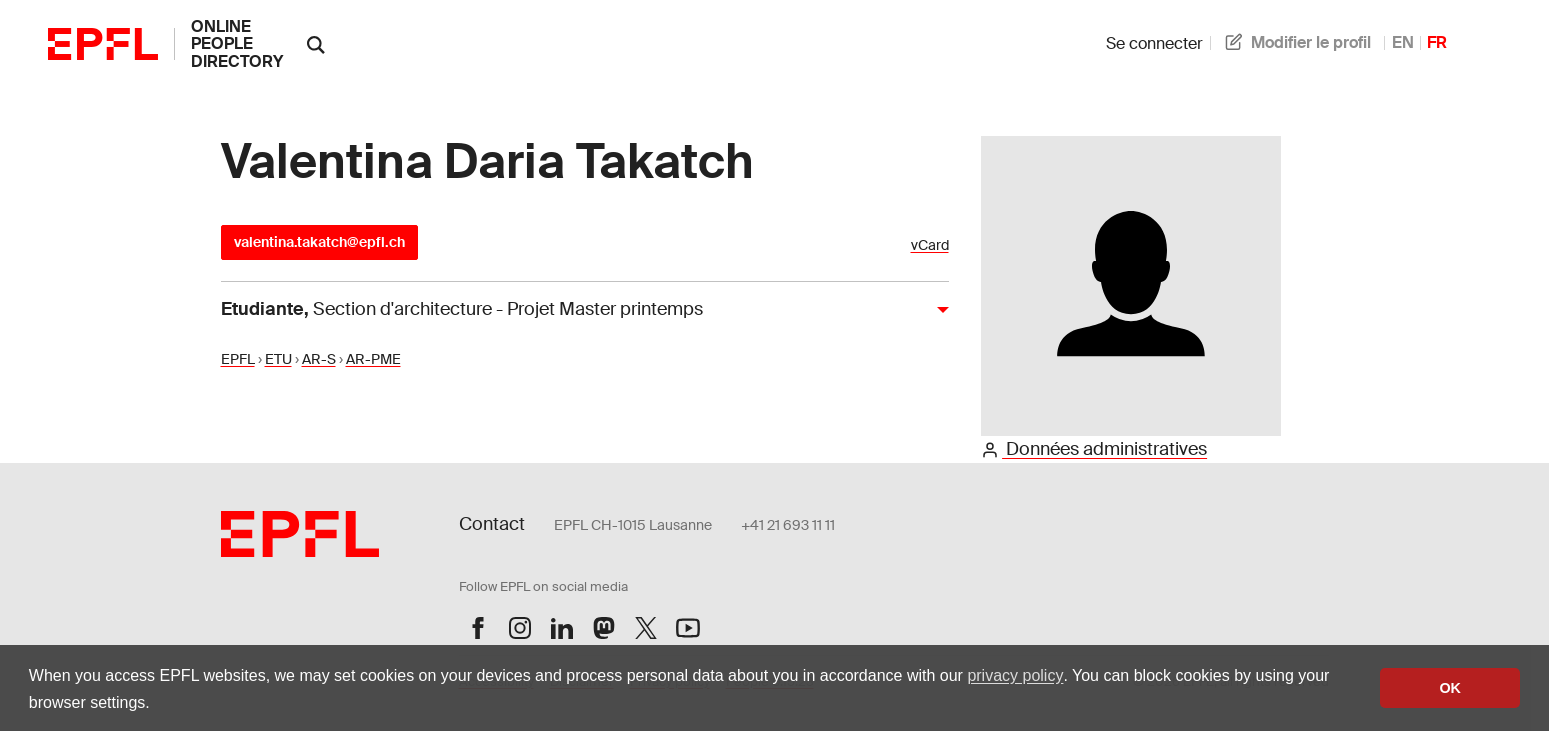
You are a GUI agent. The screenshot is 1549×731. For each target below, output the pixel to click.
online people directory (237, 44)
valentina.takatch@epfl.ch (319, 242)
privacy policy (1015, 675)
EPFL (238, 359)
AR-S (319, 359)
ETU (278, 359)
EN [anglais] (1403, 42)
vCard (930, 245)
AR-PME (373, 359)
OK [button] (1450, 688)
